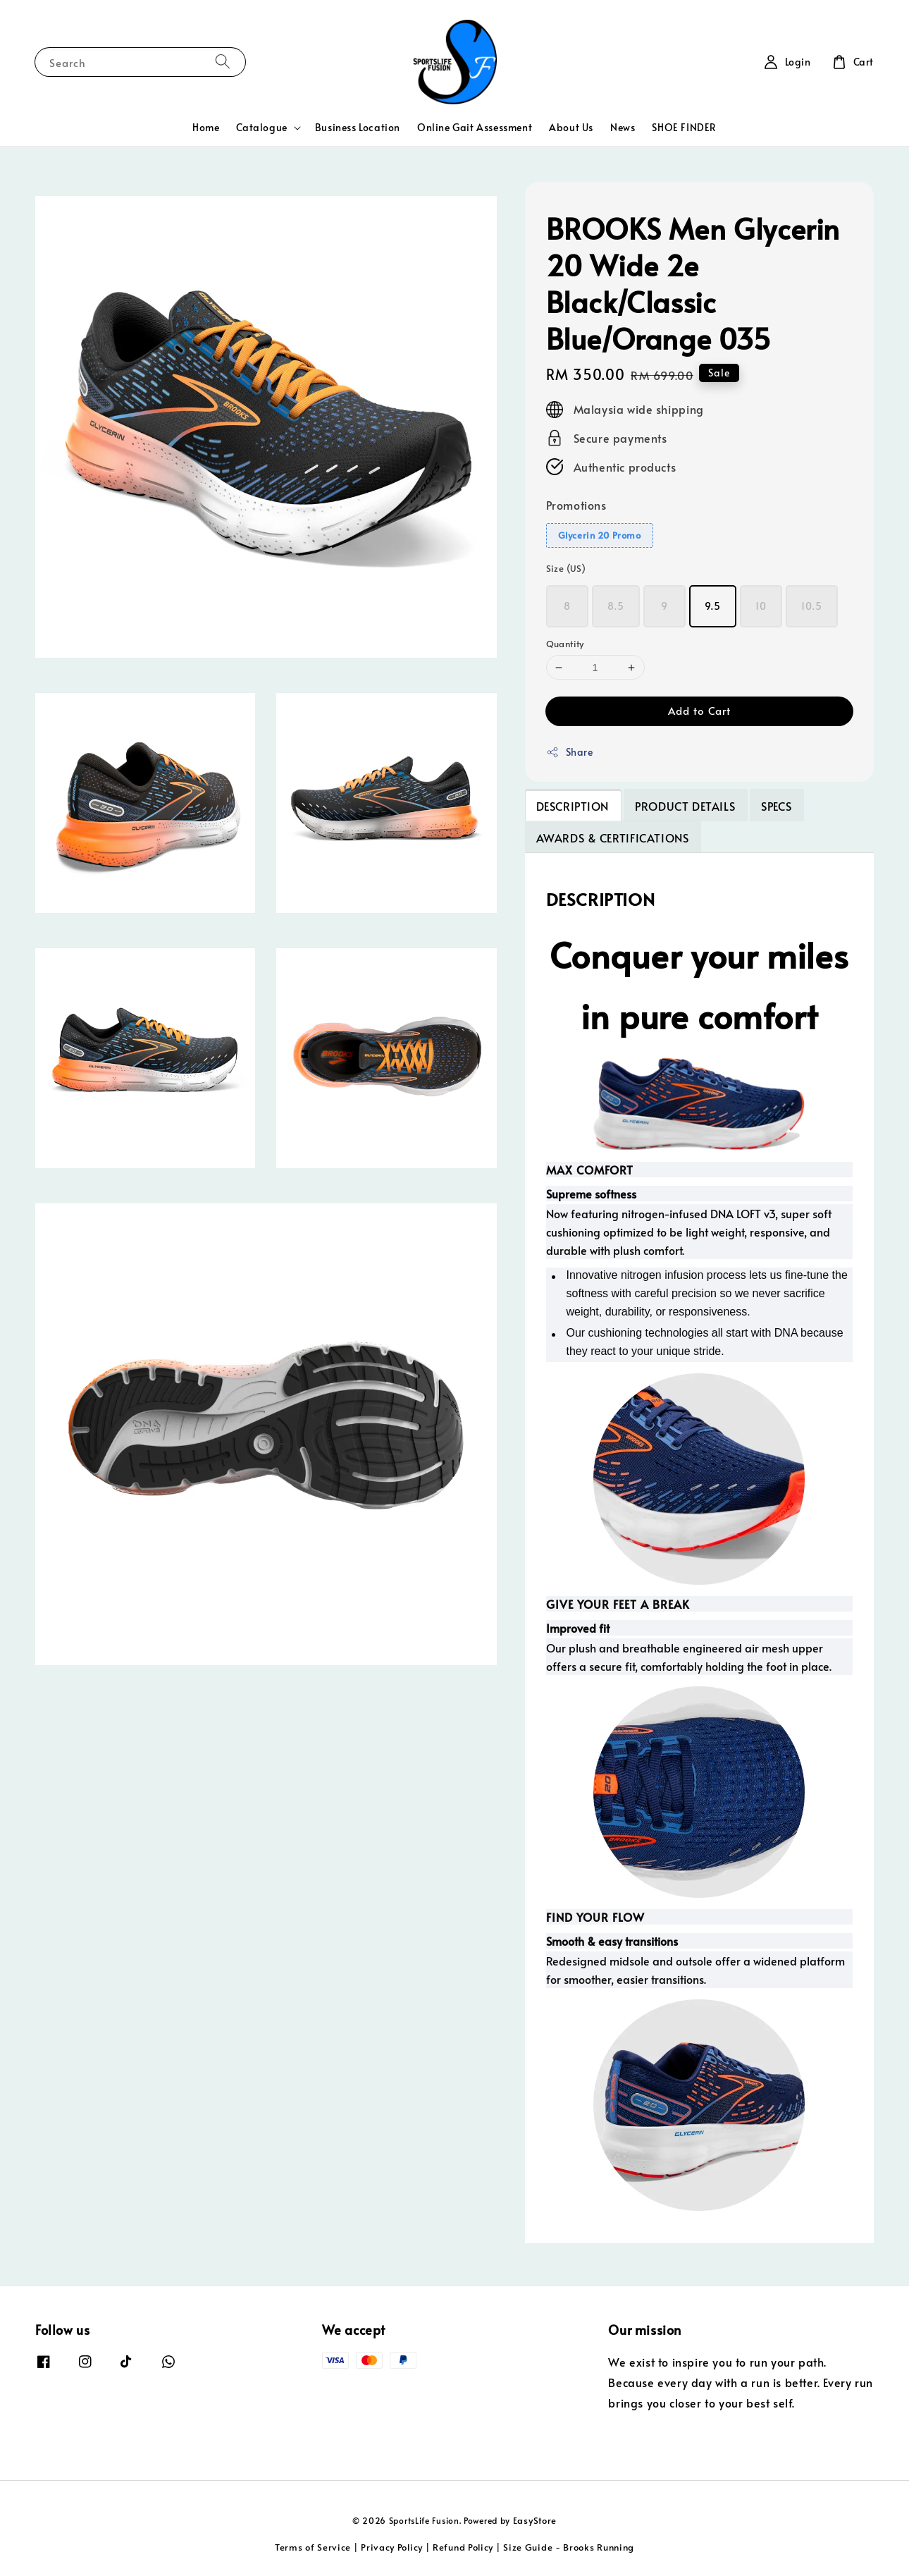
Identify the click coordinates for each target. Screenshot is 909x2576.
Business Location (357, 127)
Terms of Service (313, 2547)
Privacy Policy (392, 2547)
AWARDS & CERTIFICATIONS (612, 837)
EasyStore (535, 2520)
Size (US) (566, 568)
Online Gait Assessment (474, 127)
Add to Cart (699, 710)
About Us (571, 127)
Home (205, 127)
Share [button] (569, 752)
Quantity (565, 643)
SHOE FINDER (684, 127)
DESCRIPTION (573, 806)
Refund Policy (463, 2547)
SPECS (776, 806)
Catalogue (261, 127)
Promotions (576, 505)
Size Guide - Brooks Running (568, 2547)
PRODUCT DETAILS (685, 806)
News (622, 127)
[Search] (222, 61)
